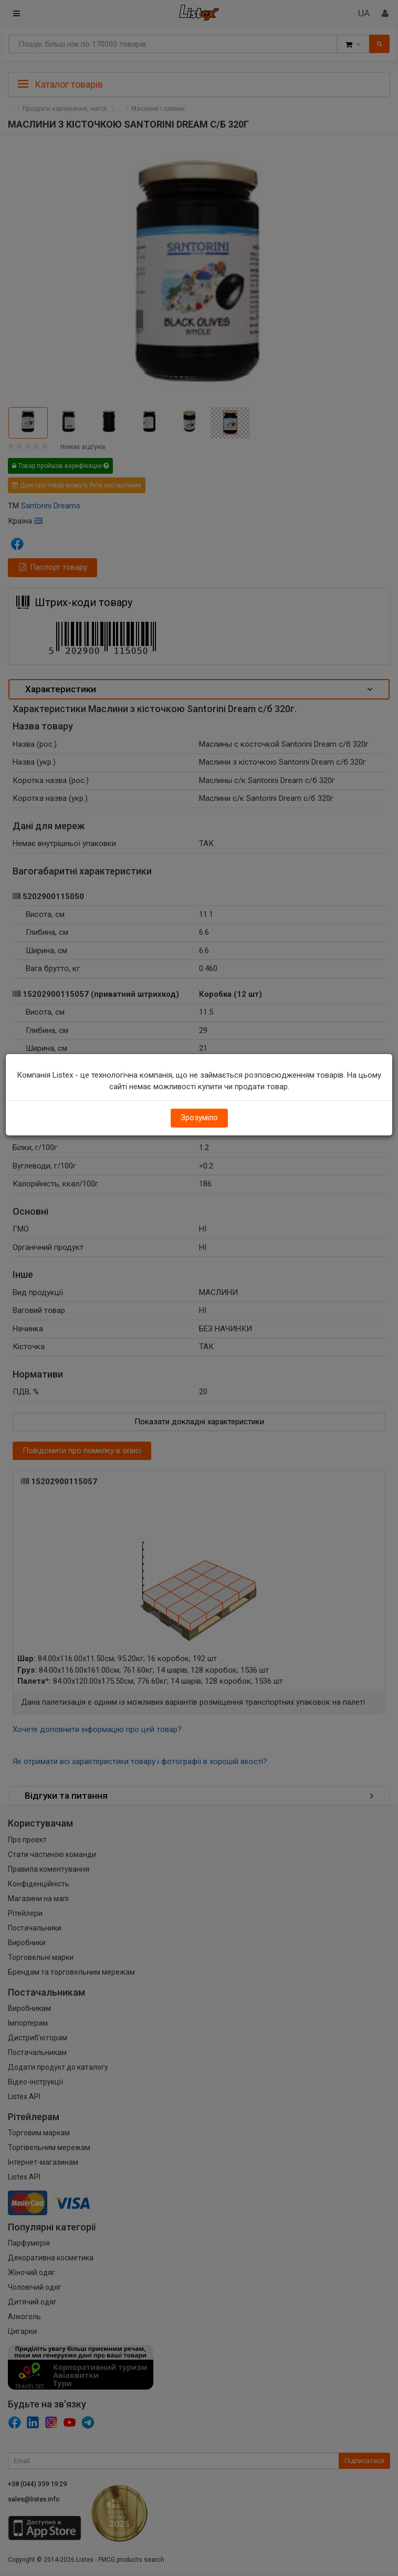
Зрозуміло (199, 1117)
